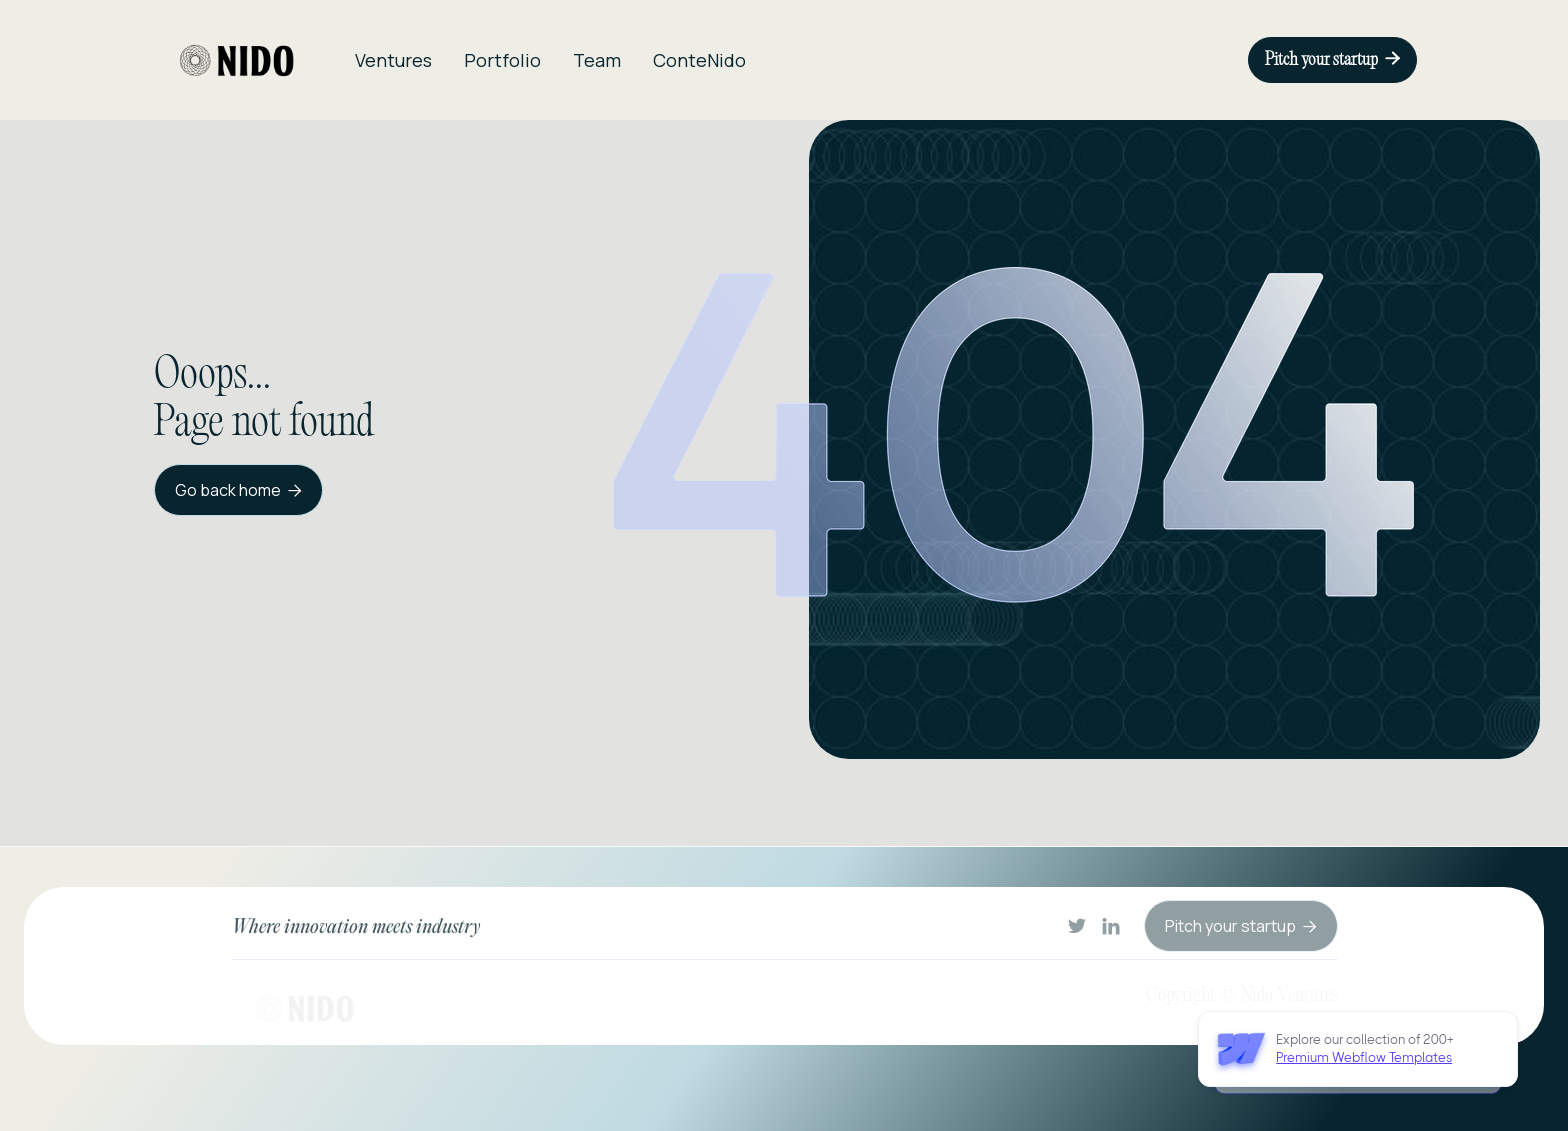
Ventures (393, 60)
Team (597, 60)
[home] (237, 60)
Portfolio (502, 60)
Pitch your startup (1332, 60)
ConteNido (699, 60)
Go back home (238, 490)
